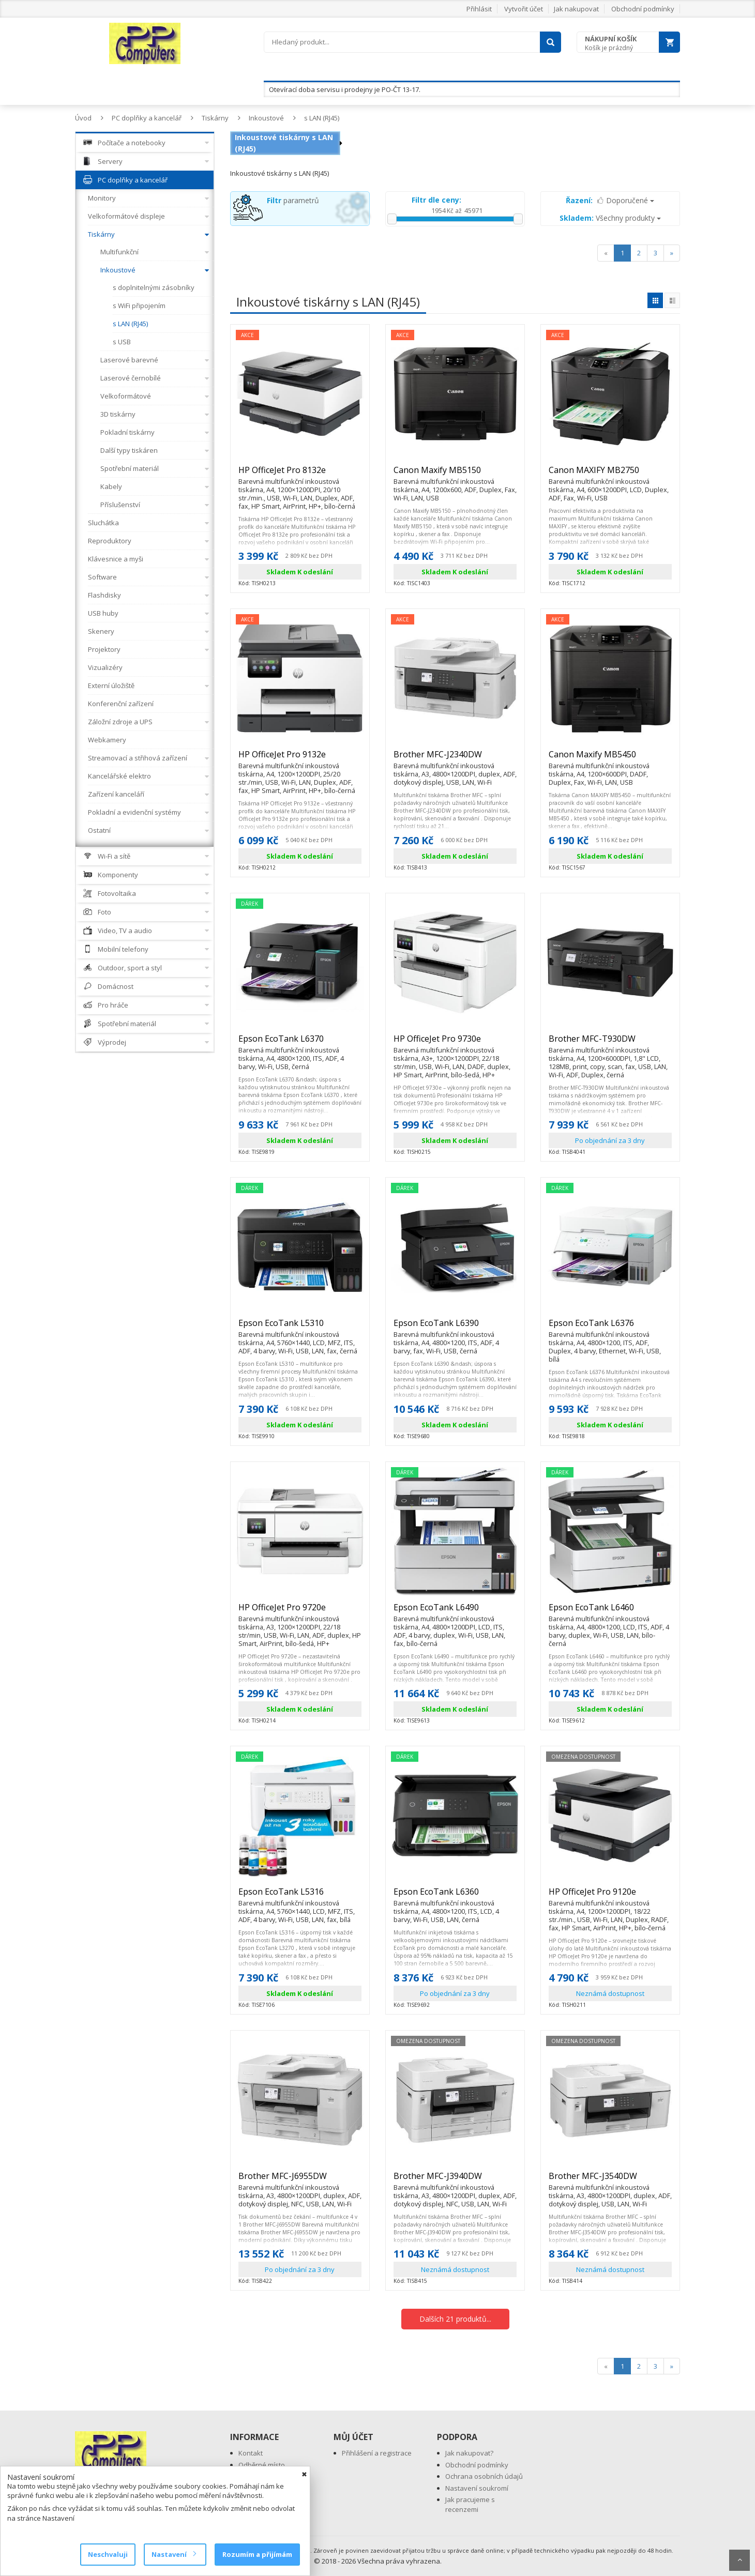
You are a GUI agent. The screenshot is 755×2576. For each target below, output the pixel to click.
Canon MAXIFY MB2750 (610, 474)
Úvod (83, 118)
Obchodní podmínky (642, 8)
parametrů (293, 200)
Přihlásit (479, 8)
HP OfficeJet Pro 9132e (299, 759)
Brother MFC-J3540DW (610, 2180)
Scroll (739, 2560)
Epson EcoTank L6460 (610, 1612)
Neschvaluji (108, 2554)
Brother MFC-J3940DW (455, 2180)
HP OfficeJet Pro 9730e (455, 1043)
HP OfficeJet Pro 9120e (610, 1896)
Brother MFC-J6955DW (299, 2180)
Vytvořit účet (523, 8)
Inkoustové (266, 118)
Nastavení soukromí (476, 2488)
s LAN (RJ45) (321, 118)
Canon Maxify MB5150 (455, 474)
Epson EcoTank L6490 (455, 1612)
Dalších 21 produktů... (455, 2319)
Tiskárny (215, 118)
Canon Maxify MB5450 (610, 759)
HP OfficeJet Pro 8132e (299, 474)
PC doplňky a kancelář (147, 118)
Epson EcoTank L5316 (299, 1896)
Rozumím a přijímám (257, 2554)
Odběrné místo (261, 2465)
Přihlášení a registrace (377, 2453)
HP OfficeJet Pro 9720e (299, 1612)
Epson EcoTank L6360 (455, 1896)
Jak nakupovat (576, 8)
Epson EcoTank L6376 (610, 1327)
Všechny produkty (610, 218)
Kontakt (250, 2453)
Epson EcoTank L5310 (299, 1327)
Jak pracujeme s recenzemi (470, 2504)
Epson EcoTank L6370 (299, 1043)
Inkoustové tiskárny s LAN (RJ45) (284, 143)
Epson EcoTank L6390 (455, 1327)
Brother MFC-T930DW (610, 1043)
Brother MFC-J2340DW (455, 759)
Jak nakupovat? (469, 2453)
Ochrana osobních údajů (484, 2476)
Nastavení (173, 2554)
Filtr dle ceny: (436, 200)
